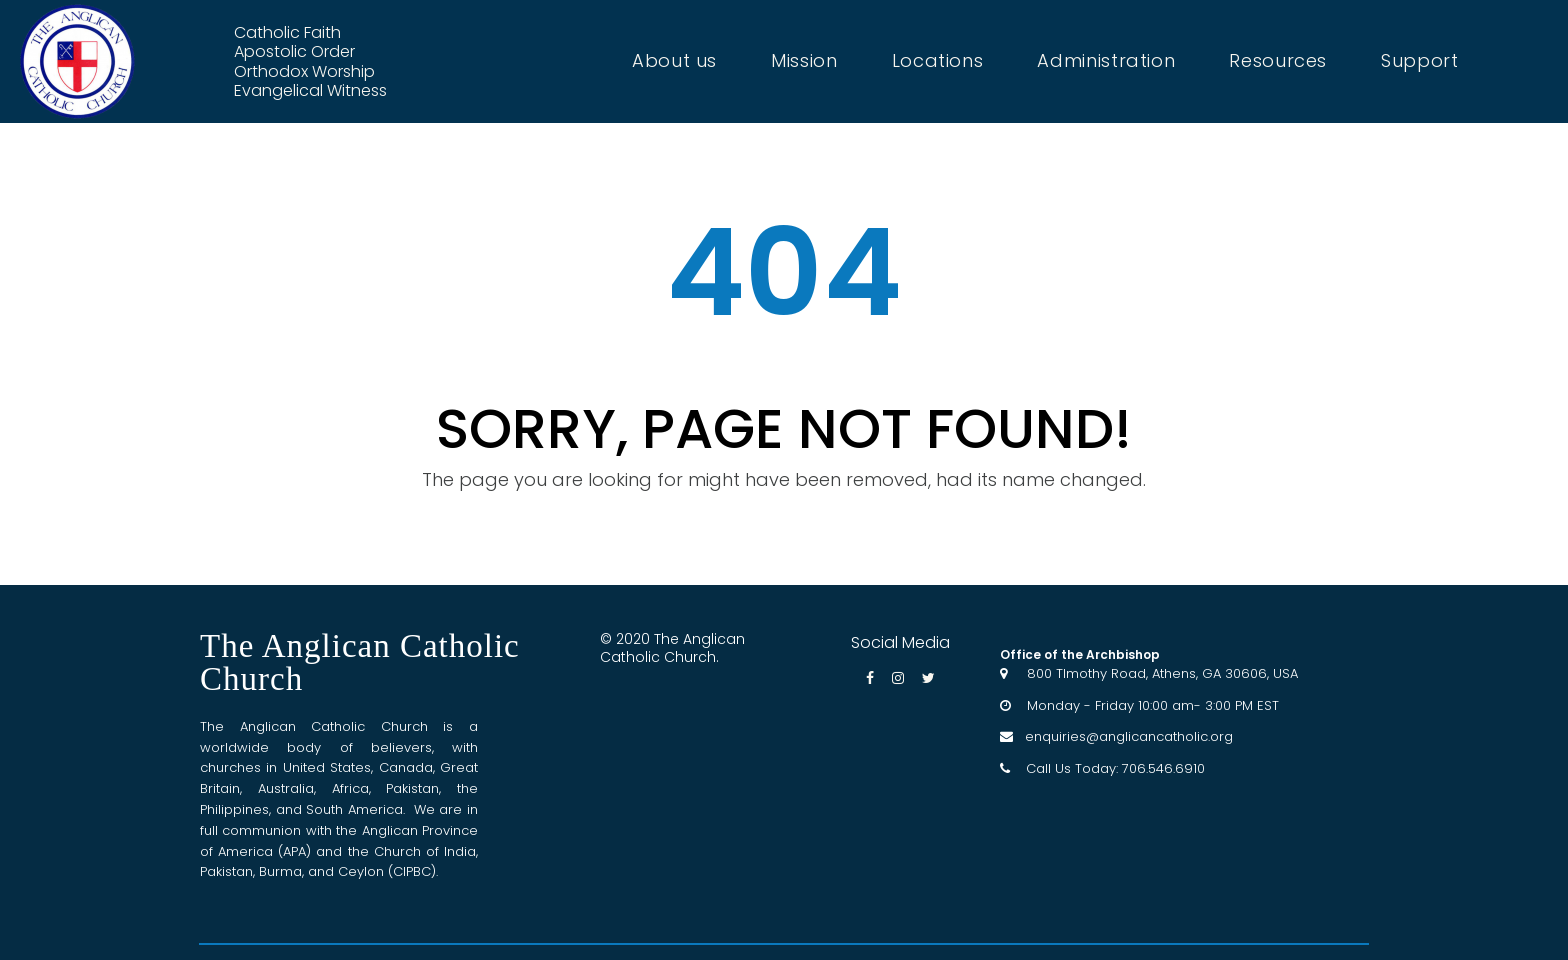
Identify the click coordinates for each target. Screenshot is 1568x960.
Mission (804, 61)
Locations (938, 61)
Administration (1106, 61)
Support (1419, 61)
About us (674, 61)
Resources (1278, 61)
